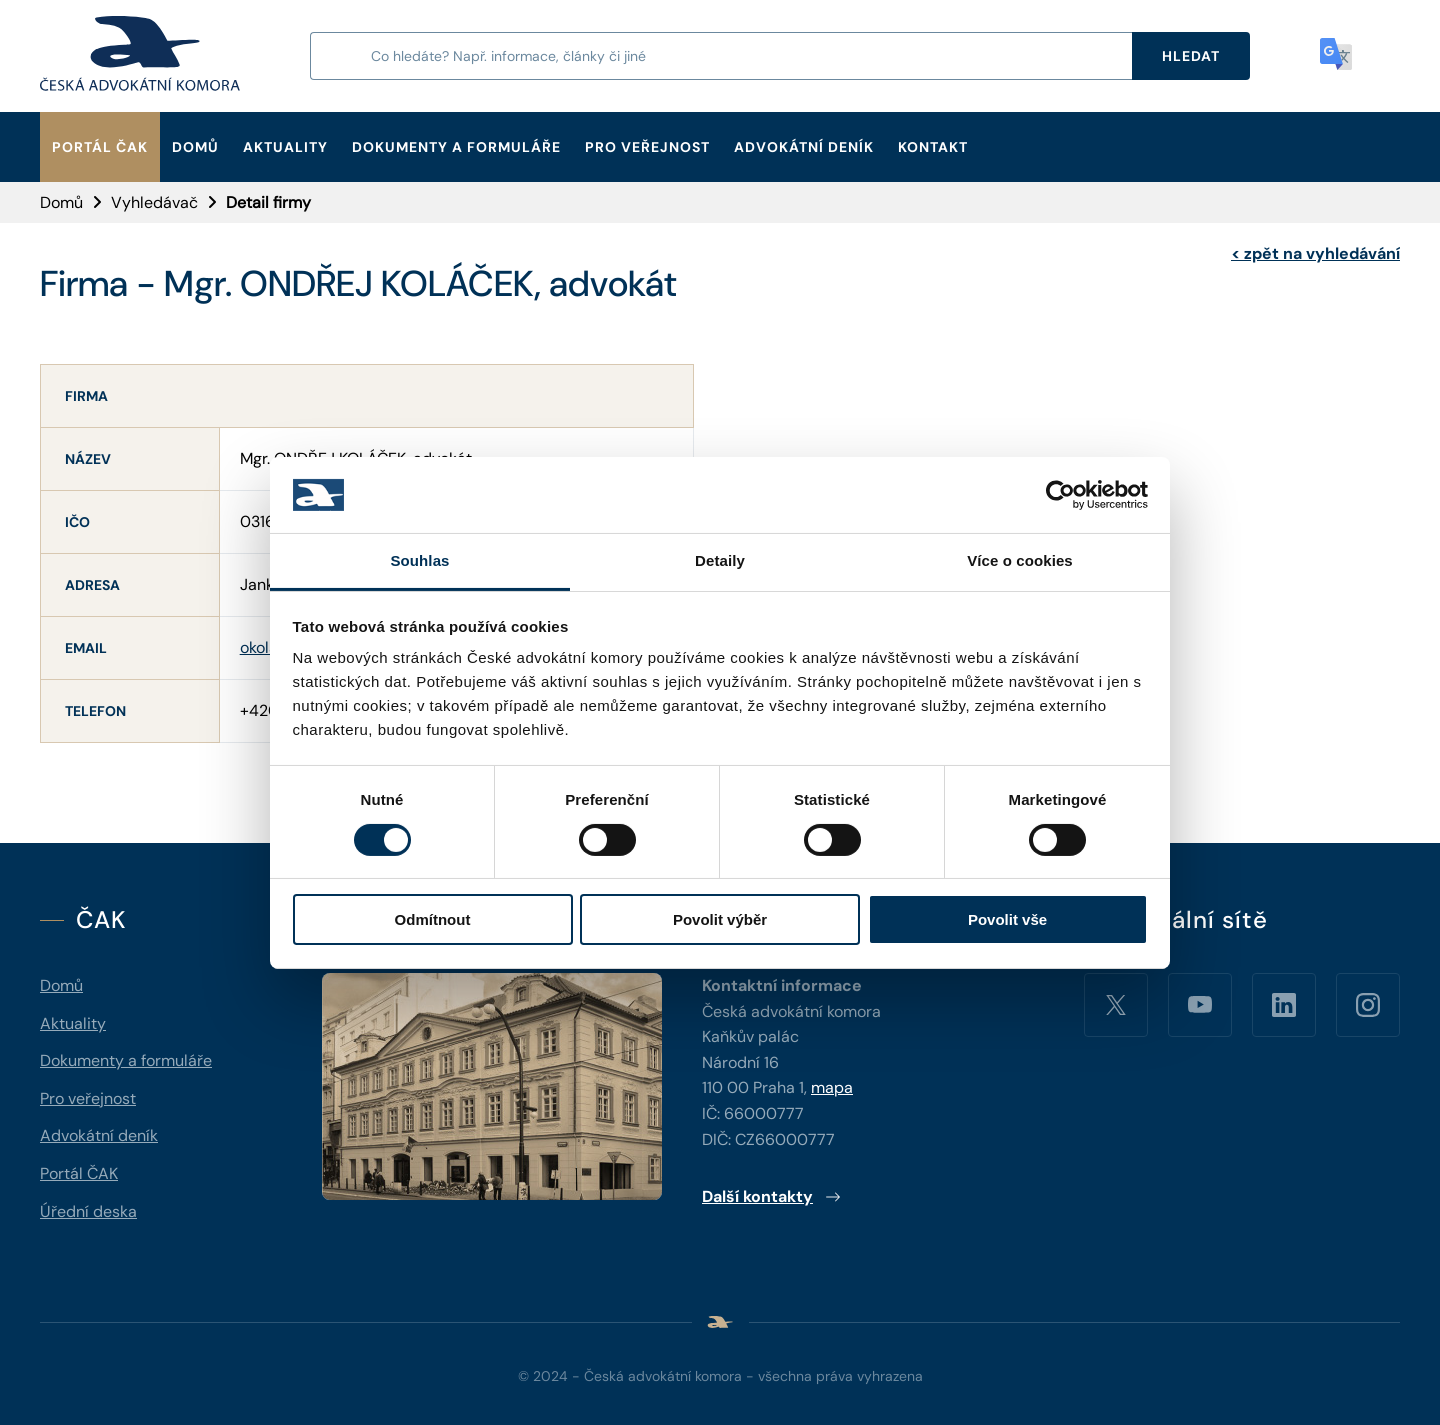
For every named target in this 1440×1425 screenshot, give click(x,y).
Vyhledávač (154, 202)
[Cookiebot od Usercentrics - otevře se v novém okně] (1060, 495)
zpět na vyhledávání (1315, 253)
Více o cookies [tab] (1020, 560)
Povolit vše (1007, 919)
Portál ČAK (100, 147)
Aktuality (285, 147)
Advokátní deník (804, 147)
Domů (195, 147)
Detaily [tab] (720, 560)
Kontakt (933, 147)
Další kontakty (771, 1196)
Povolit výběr (720, 919)
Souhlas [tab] (419, 560)
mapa (832, 1087)
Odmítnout (433, 919)
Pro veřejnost (647, 147)
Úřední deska (88, 1211)
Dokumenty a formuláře (456, 147)
